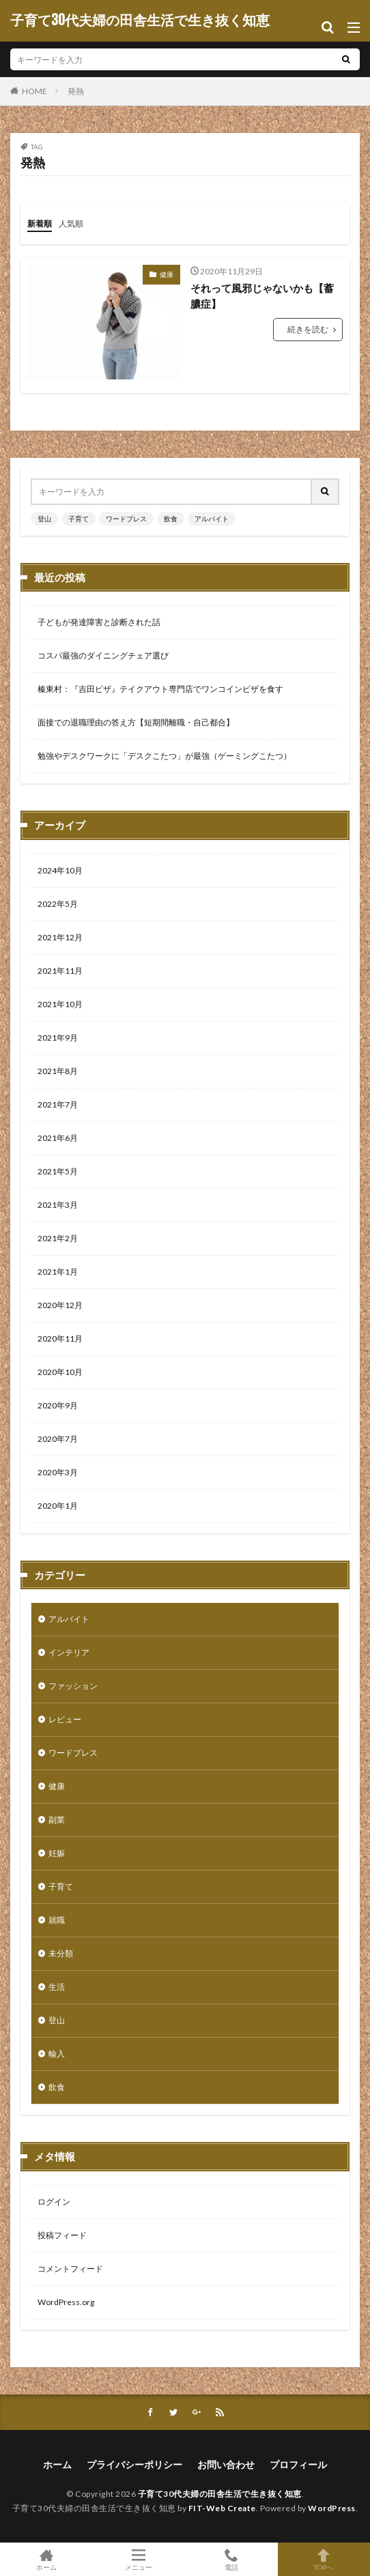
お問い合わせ (226, 2464)
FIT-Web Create (222, 2508)
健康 (166, 274)
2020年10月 (60, 1372)
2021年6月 (58, 1138)
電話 (231, 2559)
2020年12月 (60, 1305)
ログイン (54, 2202)
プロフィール (298, 2464)
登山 (44, 519)
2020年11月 (60, 1338)
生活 (56, 1987)
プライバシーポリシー (134, 2464)
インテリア (68, 1652)
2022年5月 (58, 904)
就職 (56, 1920)
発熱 (76, 91)
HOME (34, 91)
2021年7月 (58, 1104)
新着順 (39, 223)
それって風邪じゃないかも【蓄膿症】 (262, 296)
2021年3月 (58, 1205)
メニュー (139, 2559)
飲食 (170, 519)
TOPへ (324, 2559)
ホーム (57, 2464)
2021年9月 (58, 1037)
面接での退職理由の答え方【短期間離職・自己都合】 (136, 722)
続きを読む (307, 329)
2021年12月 (60, 937)
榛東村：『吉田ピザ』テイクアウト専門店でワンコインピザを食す (160, 689)
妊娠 (56, 1853)
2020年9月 (58, 1405)
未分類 (60, 1953)
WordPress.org (66, 2302)
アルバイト (212, 519)
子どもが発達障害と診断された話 (99, 622)
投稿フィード (62, 2235)
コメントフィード (70, 2268)
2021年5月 (58, 1171)
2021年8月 (58, 1071)
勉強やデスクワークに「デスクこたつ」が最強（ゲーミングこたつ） (164, 756)
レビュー (64, 1719)
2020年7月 (58, 1439)
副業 (56, 1819)
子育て (78, 519)
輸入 (56, 2054)
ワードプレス (126, 519)
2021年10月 (60, 1004)
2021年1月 (58, 1272)
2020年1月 (58, 1506)
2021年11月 (60, 971)
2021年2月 (58, 1238)
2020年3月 (58, 1472)
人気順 (71, 223)
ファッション (73, 1686)
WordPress (332, 2508)
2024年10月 (60, 870)
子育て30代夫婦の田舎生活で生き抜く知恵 (140, 20)
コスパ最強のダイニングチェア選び (103, 655)
